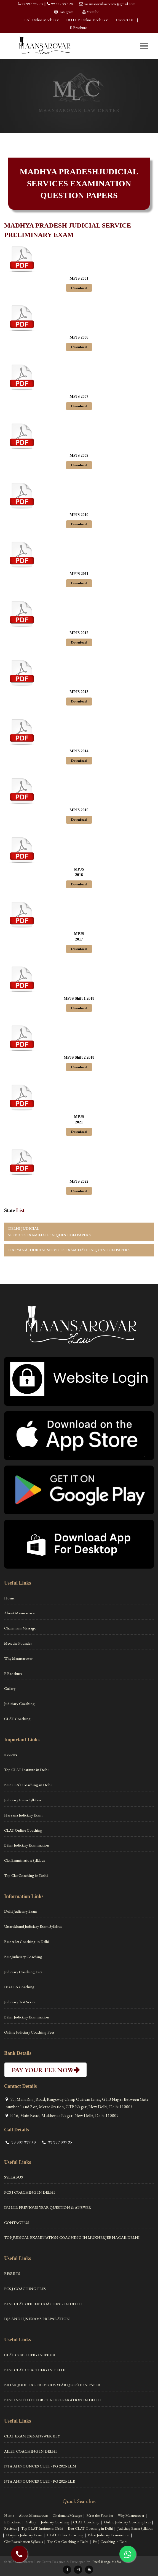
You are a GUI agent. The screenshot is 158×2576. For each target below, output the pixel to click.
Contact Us (124, 19)
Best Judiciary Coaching (23, 1956)
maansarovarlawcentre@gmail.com (109, 3)
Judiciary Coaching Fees (23, 1971)
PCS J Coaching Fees (25, 2288)
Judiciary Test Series (20, 2001)
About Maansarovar (20, 1612)
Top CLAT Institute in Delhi (26, 1769)
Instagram (65, 11)
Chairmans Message (20, 1628)
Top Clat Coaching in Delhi (26, 1875)
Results (12, 2273)
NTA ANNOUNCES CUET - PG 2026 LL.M (40, 2466)
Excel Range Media (106, 2561)
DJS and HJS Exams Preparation (37, 2318)
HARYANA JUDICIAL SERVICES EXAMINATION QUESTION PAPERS (69, 1249)
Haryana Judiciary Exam (23, 1815)
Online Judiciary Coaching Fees (29, 2032)
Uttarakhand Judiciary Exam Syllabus (33, 1926)
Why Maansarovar (18, 1658)
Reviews (10, 1754)
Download (79, 288)
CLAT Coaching (17, 1718)
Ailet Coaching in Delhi (30, 2451)
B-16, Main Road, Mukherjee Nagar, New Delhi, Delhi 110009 (64, 2115)
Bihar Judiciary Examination (26, 1845)
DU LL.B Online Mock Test (87, 19)
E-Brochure (78, 27)
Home (9, 1598)
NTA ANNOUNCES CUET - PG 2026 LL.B (39, 2481)
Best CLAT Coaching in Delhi (28, 1784)
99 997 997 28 (62, 3)
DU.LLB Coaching (19, 1986)
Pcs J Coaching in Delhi (29, 2192)
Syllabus (13, 2177)
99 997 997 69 (33, 3)
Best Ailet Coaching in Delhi (26, 1941)
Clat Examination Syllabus (24, 1860)
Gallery (9, 1688)
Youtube (93, 11)
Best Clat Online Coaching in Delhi (43, 2303)
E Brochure (13, 1673)
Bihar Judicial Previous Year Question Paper (52, 2384)
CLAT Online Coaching (23, 1830)
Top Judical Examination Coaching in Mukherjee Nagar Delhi (72, 2237)
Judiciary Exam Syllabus (22, 1799)
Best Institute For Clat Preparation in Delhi (52, 2399)
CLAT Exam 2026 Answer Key (32, 2436)
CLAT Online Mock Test (40, 19)
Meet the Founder (18, 1643)
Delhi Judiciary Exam (20, 1911)
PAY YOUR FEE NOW (45, 2070)
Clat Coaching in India (29, 2354)
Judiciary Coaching (19, 1703)
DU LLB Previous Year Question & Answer (47, 2207)
